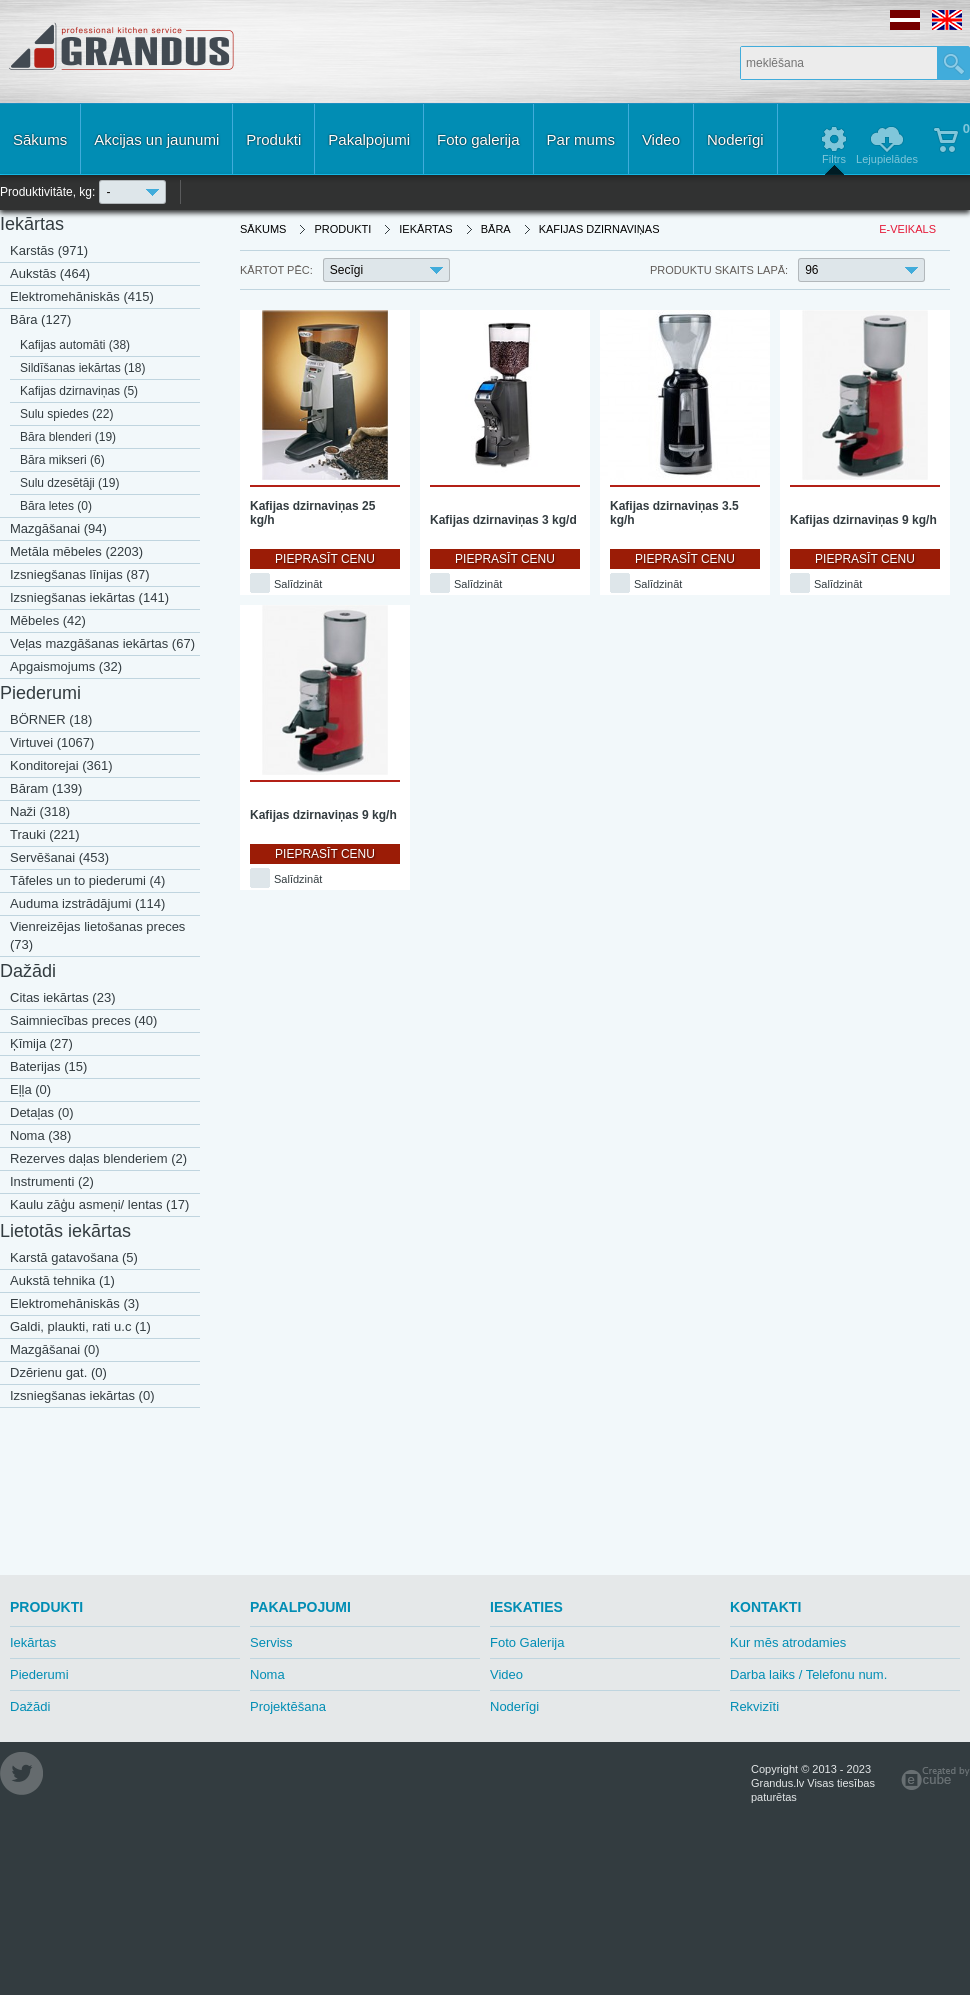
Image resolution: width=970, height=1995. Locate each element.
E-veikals (907, 229)
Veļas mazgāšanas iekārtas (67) (102, 643)
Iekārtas (32, 224)
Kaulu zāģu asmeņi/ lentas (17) (99, 1204)
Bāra (496, 229)
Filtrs (834, 159)
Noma (267, 1674)
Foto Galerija (527, 1642)
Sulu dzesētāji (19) (69, 483)
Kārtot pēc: (276, 270)
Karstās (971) (49, 250)
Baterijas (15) (48, 1066)
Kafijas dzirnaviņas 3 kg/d (503, 520)
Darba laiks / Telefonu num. (808, 1674)
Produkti (273, 139)
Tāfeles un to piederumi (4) (87, 880)
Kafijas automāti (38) (75, 345)
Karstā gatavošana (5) (74, 1257)
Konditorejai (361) (61, 765)
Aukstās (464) (50, 273)
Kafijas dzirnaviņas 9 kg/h (863, 520)
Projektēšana (288, 1706)
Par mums (581, 139)
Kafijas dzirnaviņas (599, 229)
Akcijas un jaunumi (156, 139)
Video (661, 139)
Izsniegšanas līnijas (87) (79, 574)
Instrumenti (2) (52, 1181)
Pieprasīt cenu (325, 559)
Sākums (40, 139)
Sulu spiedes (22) (66, 414)
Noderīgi (735, 139)
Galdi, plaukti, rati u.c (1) (80, 1326)
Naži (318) (40, 811)
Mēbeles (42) (48, 620)
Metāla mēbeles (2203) (76, 551)
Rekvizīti (754, 1706)
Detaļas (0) (42, 1112)
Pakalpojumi (369, 139)
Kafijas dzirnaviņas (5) (79, 391)
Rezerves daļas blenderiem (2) (98, 1158)
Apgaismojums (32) (66, 666)
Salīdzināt (298, 584)
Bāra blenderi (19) (68, 437)
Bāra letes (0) (56, 506)
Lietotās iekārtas (65, 1231)
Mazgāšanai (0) (55, 1349)
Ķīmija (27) (41, 1043)
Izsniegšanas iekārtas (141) (89, 597)
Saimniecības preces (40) (83, 1020)
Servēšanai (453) (59, 857)
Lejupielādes (887, 159)
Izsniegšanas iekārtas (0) (82, 1395)
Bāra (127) (40, 319)
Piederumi (40, 693)
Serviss (271, 1642)
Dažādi (28, 971)
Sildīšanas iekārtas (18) (82, 368)
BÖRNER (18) (51, 719)
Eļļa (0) (30, 1089)
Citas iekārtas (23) (62, 997)
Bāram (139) (46, 788)
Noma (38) (40, 1135)
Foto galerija (478, 139)
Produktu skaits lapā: (719, 270)
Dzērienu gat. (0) (58, 1372)
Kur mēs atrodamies (788, 1642)
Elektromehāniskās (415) (82, 296)
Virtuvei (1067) (52, 742)
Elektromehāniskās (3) (74, 1303)
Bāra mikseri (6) (62, 460)
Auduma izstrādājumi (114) (87, 903)
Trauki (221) (45, 834)
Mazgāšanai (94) (58, 528)
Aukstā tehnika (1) (62, 1280)
